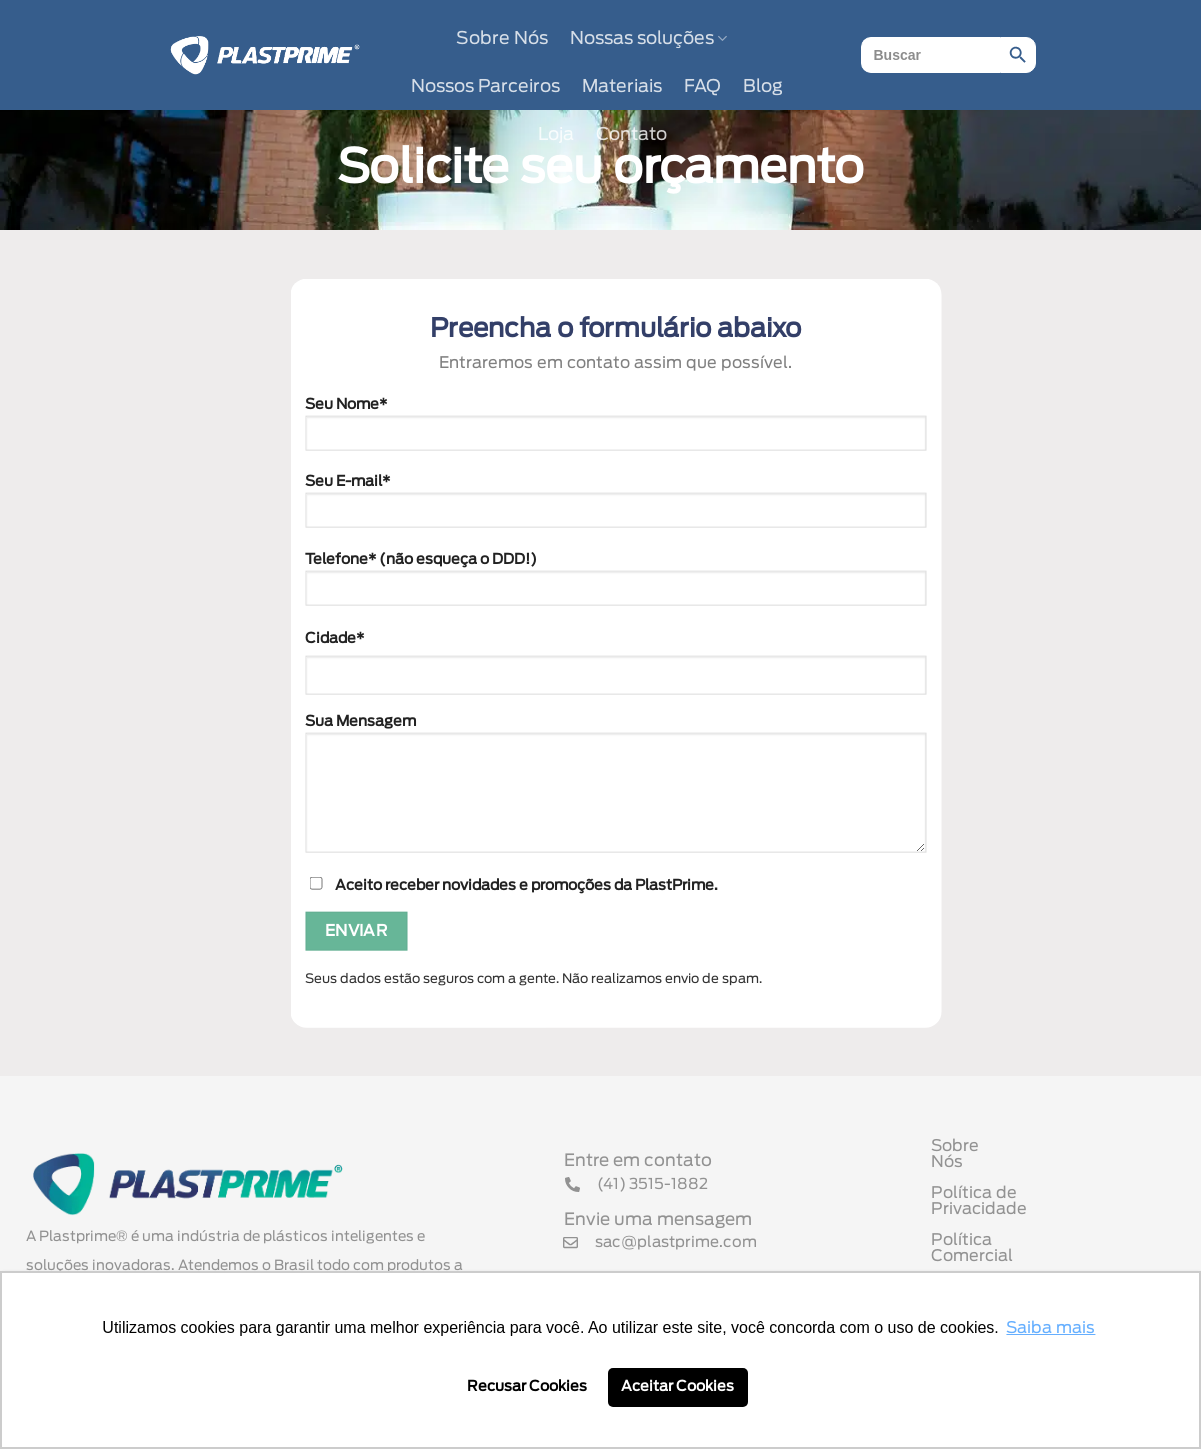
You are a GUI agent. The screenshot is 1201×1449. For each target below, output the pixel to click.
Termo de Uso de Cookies (1033, 1257)
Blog (763, 87)
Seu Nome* (615, 430)
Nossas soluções (648, 38)
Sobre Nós (502, 39)
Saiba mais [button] (1050, 1328)
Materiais (622, 87)
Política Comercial (1004, 1226)
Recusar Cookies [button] (527, 1386)
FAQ (702, 87)
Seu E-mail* (615, 508)
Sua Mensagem (615, 790)
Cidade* (334, 637)
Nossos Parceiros (485, 87)
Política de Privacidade (1024, 1195)
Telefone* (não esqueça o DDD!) (615, 586)
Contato (631, 135)
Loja (556, 135)
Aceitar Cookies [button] (677, 1386)
